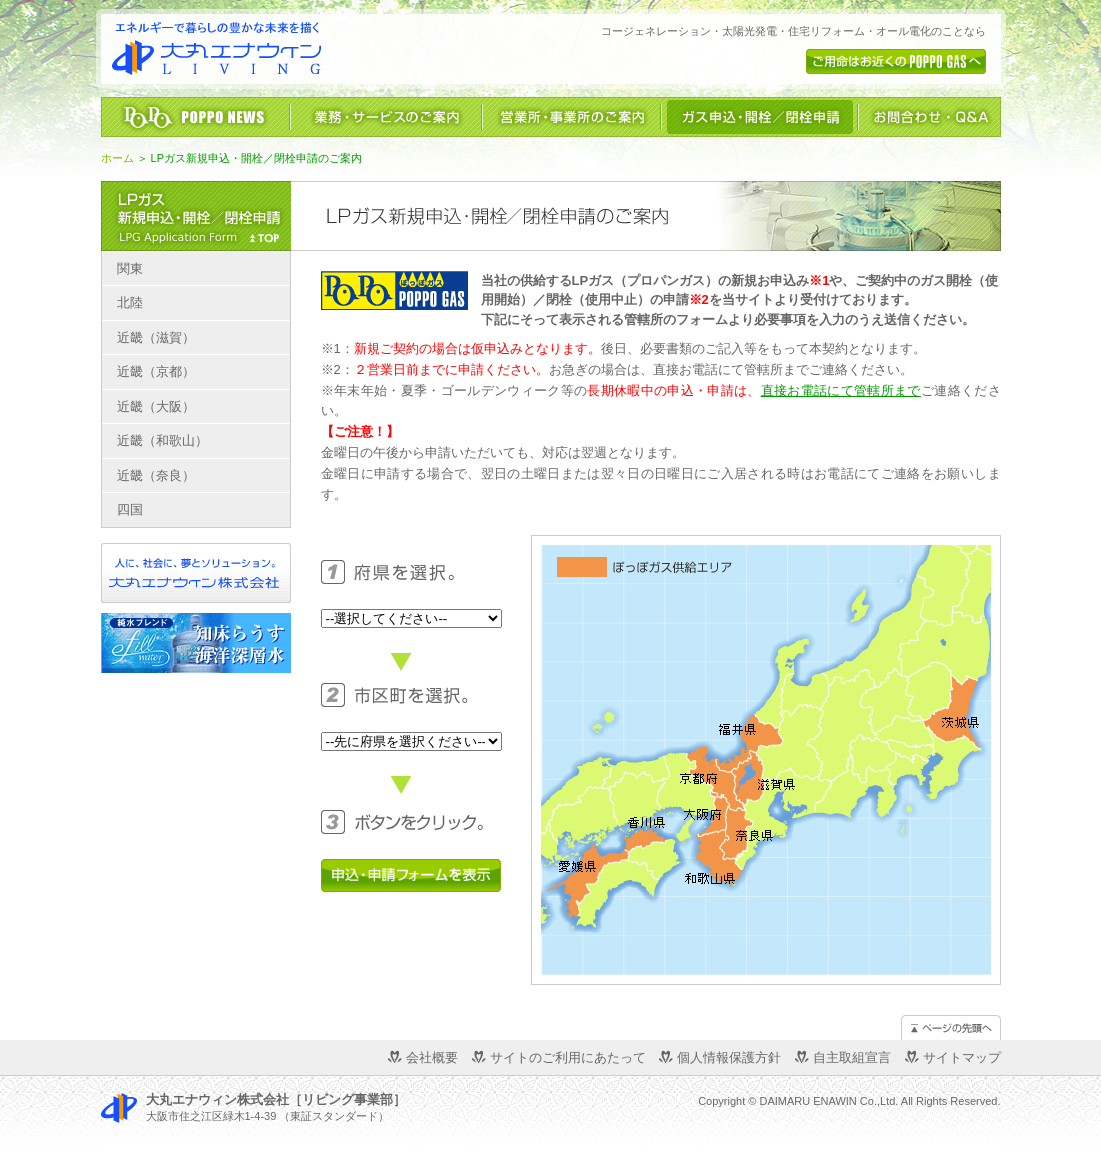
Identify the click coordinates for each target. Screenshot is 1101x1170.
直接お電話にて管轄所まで (841, 390)
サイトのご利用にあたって (568, 1057)
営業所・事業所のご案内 (571, 117)
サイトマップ (962, 1057)
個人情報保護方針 (729, 1057)
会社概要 (432, 1057)
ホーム (117, 158)
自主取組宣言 (852, 1057)
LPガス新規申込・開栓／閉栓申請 (759, 117)
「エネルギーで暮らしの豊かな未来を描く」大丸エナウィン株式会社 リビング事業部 (216, 49)
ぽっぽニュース (195, 117)
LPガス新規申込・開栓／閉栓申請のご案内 (196, 216)
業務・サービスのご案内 (386, 117)
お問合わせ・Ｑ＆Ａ (929, 117)
